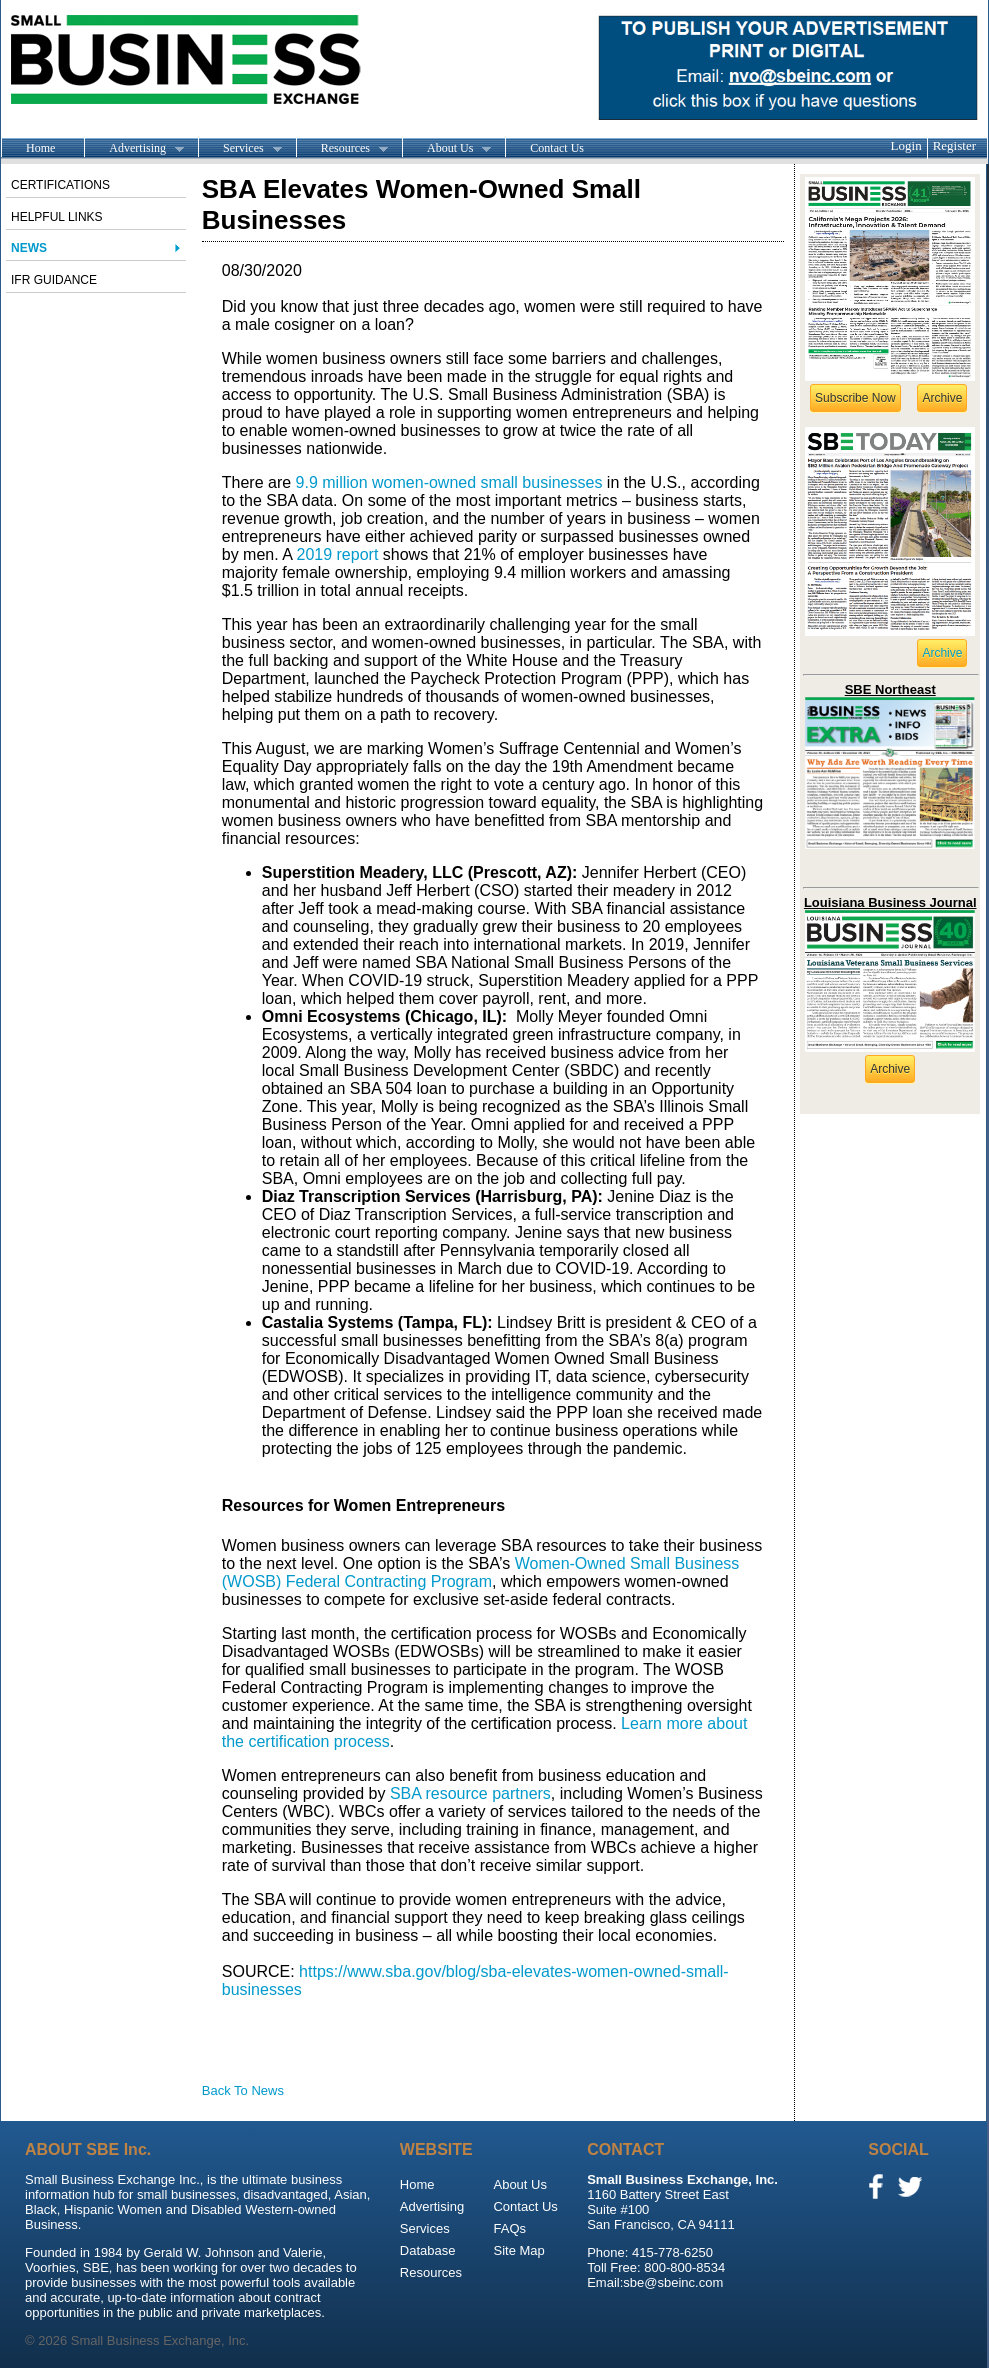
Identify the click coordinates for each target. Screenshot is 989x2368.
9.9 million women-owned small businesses (449, 482)
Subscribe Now (855, 398)
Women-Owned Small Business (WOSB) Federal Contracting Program (481, 1572)
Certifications (60, 185)
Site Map (518, 2250)
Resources (342, 149)
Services (240, 149)
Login (906, 145)
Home (40, 148)
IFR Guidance (54, 280)
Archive (942, 398)
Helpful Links (57, 217)
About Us (446, 149)
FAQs (509, 2228)
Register (954, 145)
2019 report (337, 554)
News (29, 248)
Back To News (243, 2090)
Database (428, 2250)
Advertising (134, 149)
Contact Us (557, 148)
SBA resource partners (467, 1793)
